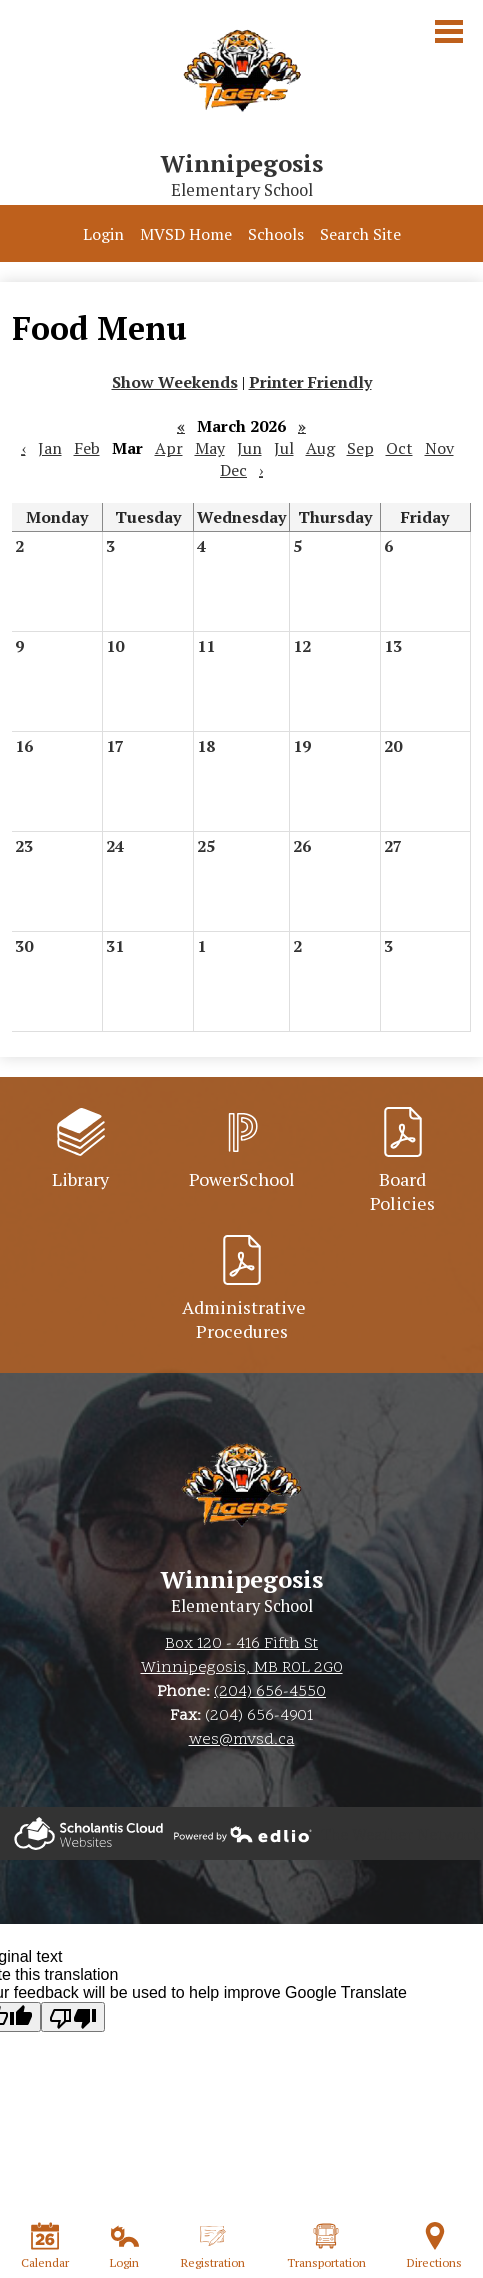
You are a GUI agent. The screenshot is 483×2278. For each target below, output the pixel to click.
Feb (87, 448)
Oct (399, 448)
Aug (320, 448)
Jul (284, 448)
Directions (434, 2246)
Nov (439, 448)
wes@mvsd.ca (242, 1740)
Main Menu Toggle (449, 31)
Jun (249, 448)
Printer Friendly (310, 382)
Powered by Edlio (88, 1833)
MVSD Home (186, 234)
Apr (169, 448)
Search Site (360, 234)
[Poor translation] (73, 2017)
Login (103, 234)
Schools (276, 234)
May (210, 448)
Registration (213, 2246)
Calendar (45, 2246)
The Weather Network (400, 1834)
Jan (50, 448)
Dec (233, 470)
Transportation (326, 2246)
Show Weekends (175, 382)
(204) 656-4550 (270, 1692)
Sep (360, 448)
